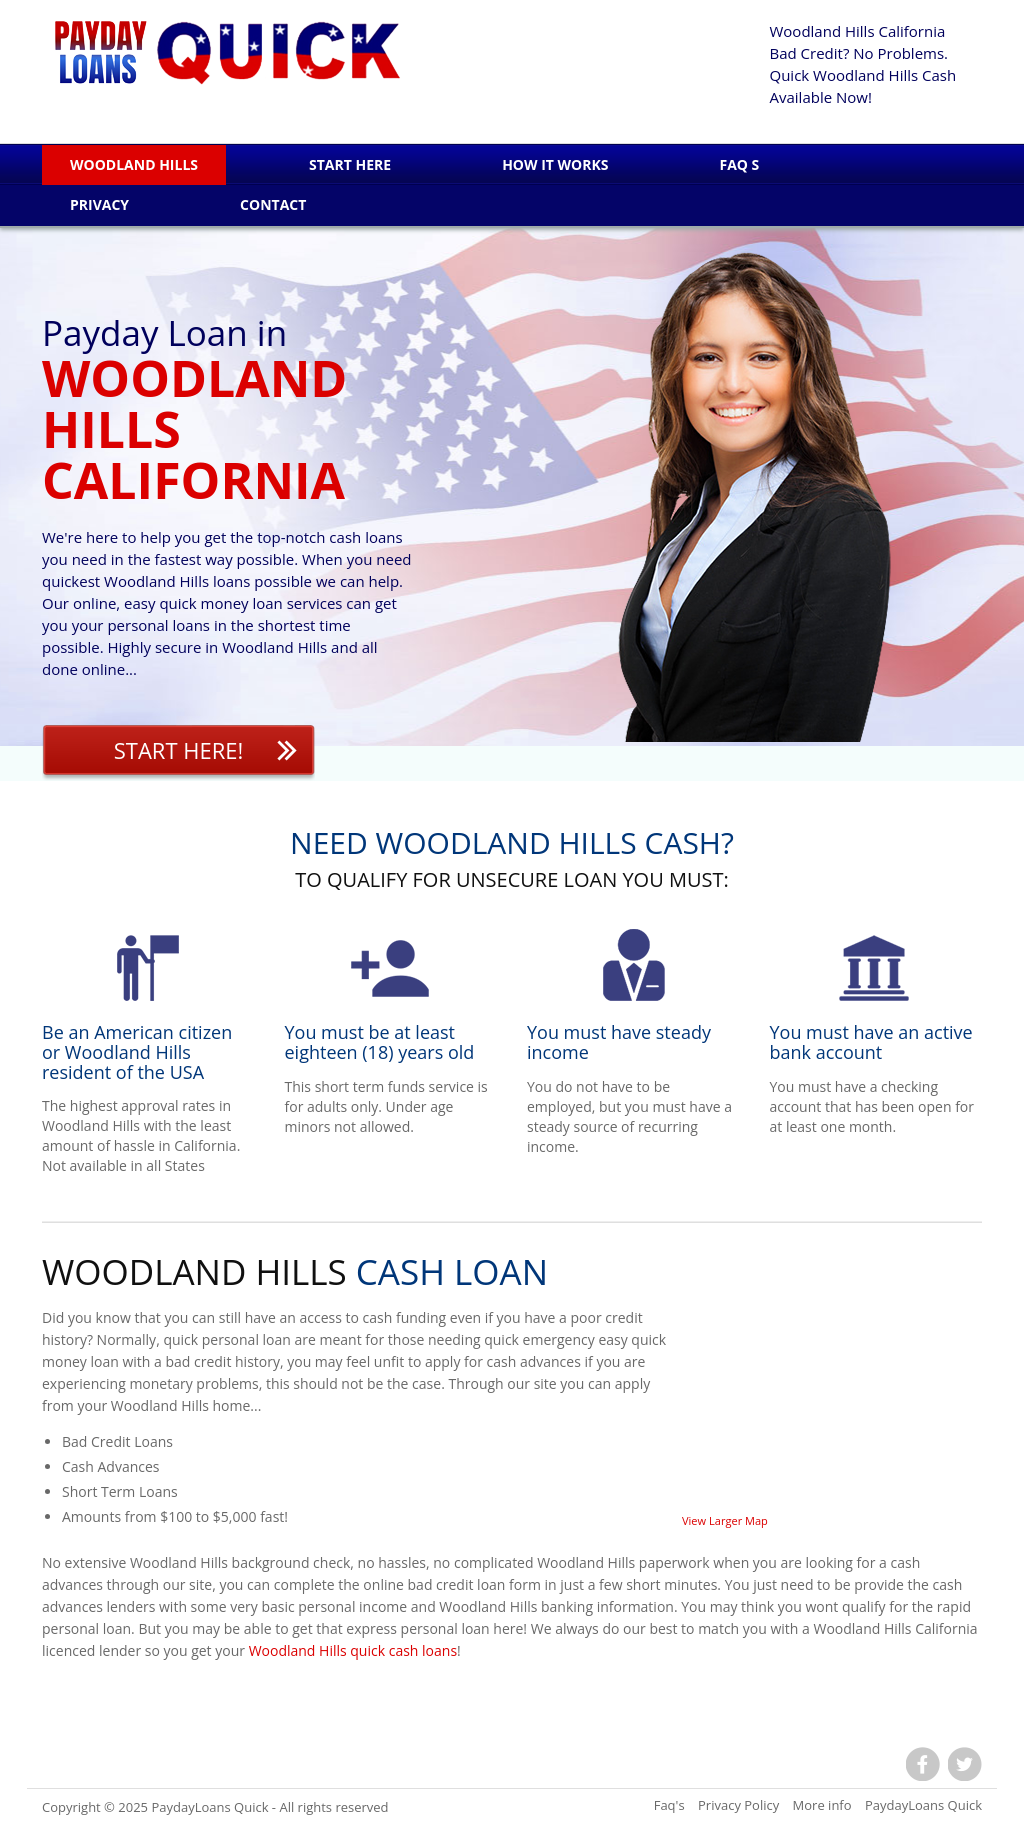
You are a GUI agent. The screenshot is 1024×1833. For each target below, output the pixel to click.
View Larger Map (725, 1520)
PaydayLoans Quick (209, 1807)
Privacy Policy (738, 1805)
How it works (555, 164)
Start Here (350, 164)
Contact (273, 204)
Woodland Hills (134, 164)
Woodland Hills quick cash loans (353, 1650)
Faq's (669, 1805)
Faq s (739, 164)
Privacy (99, 204)
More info (822, 1805)
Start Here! (179, 750)
